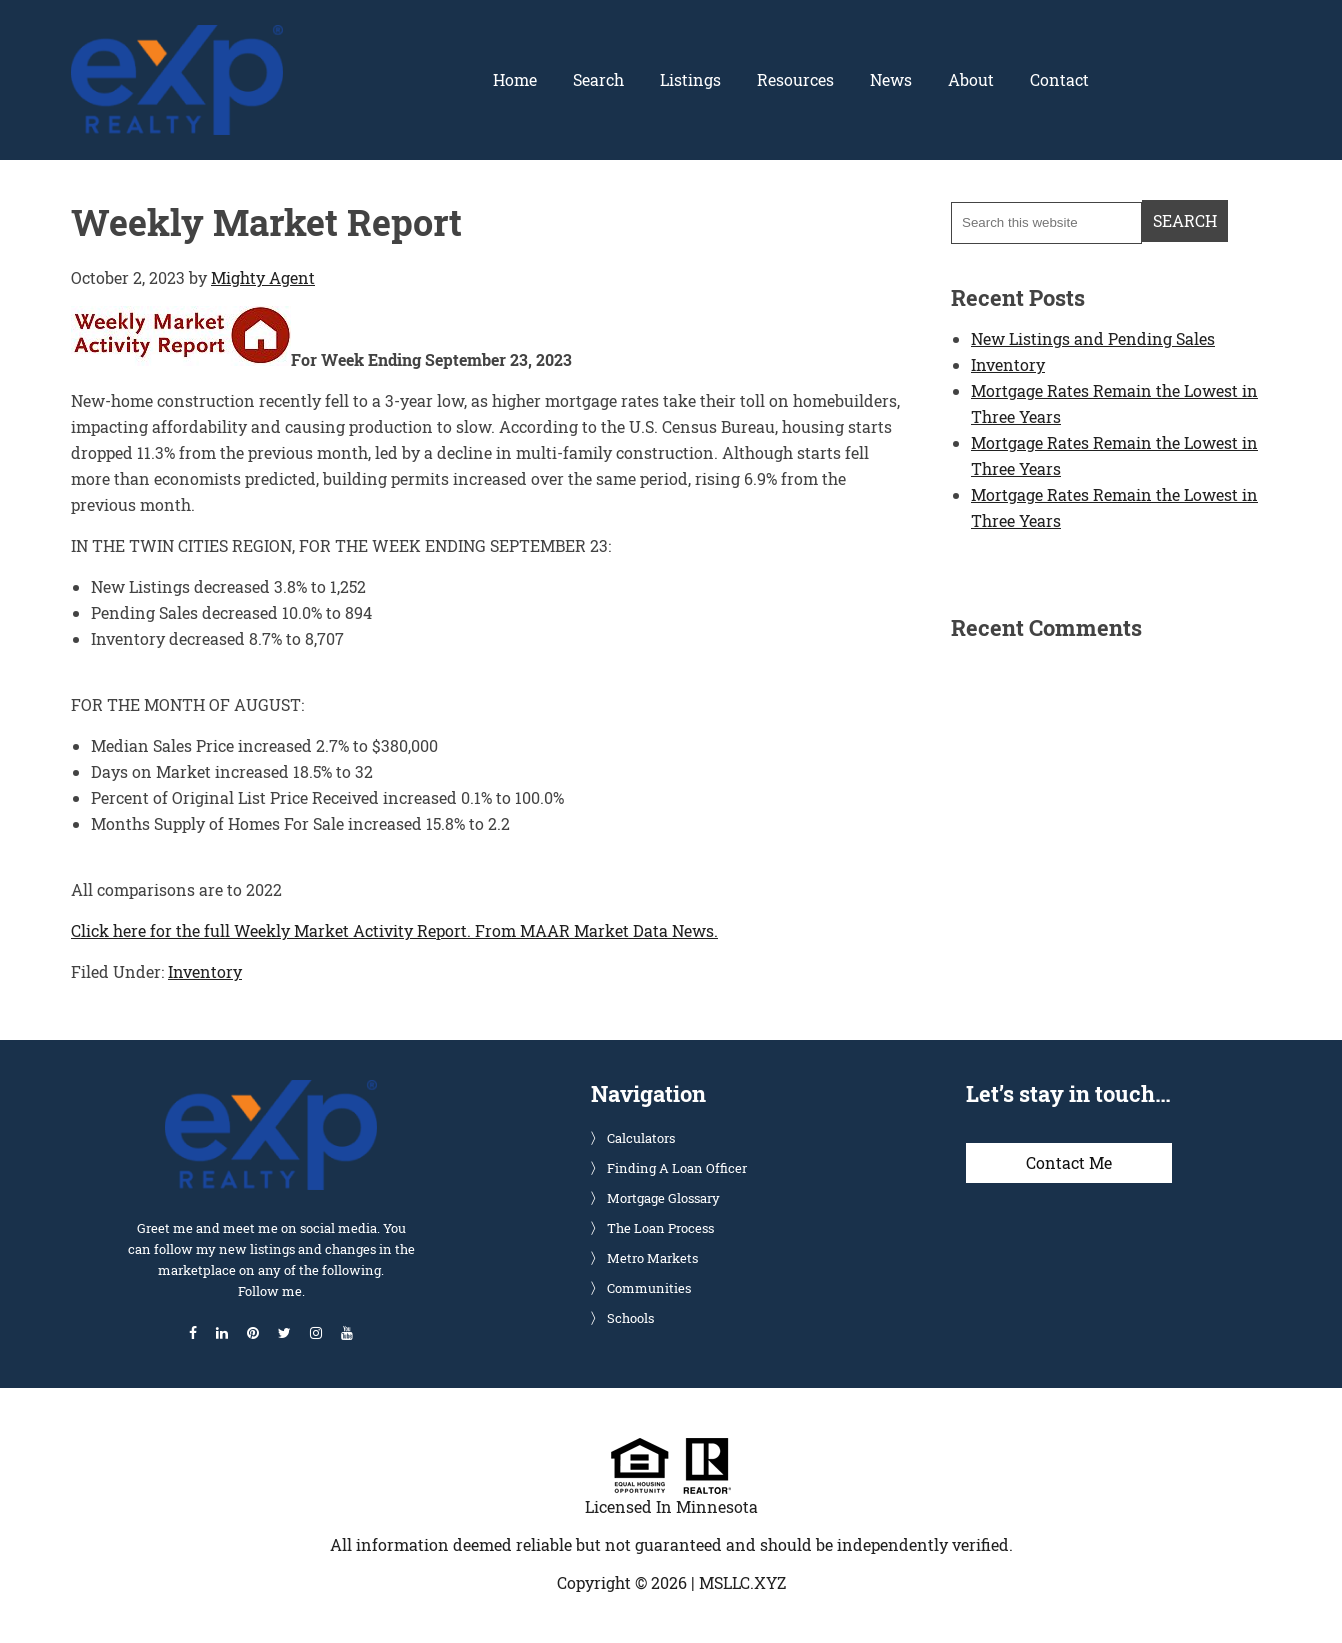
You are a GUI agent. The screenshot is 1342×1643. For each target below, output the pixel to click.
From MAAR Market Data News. (594, 930)
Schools (630, 1318)
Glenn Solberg (177, 37)
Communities (649, 1288)
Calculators (641, 1138)
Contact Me (1069, 1162)
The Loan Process (660, 1228)
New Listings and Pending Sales (1093, 338)
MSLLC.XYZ (742, 1582)
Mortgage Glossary (663, 1198)
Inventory (205, 971)
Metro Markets (652, 1258)
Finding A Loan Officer (677, 1168)
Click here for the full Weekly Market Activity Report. (271, 930)
